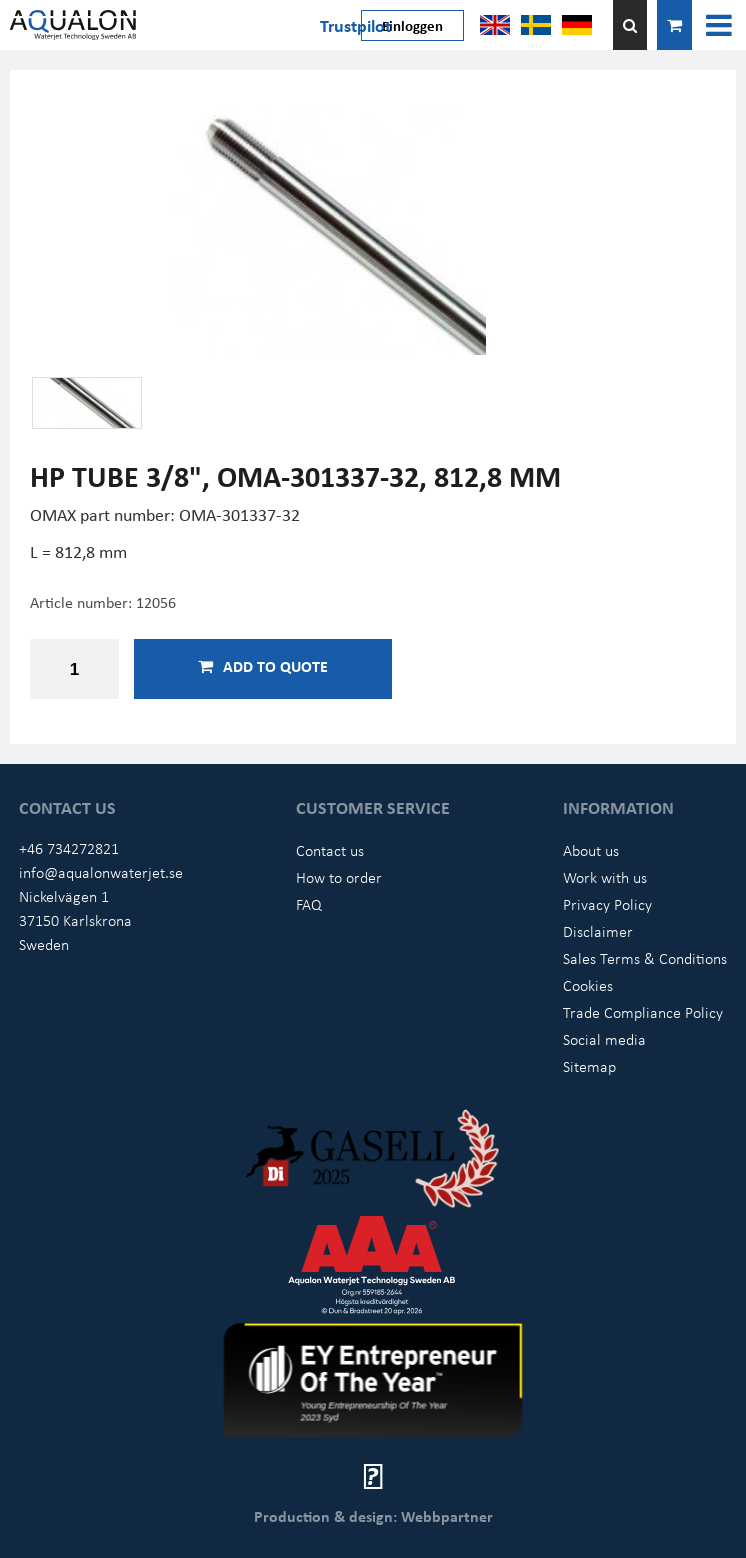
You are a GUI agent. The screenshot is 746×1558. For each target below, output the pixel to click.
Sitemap (589, 1066)
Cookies (588, 985)
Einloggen (412, 25)
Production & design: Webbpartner (373, 1516)
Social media (604, 1039)
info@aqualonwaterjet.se (101, 872)
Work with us (605, 877)
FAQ (309, 904)
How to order (339, 877)
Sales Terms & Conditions (645, 958)
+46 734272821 (69, 848)
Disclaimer (598, 931)
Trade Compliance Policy (643, 1012)
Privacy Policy (607, 904)
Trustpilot (355, 25)
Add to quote (263, 666)
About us (591, 850)
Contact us (330, 850)
